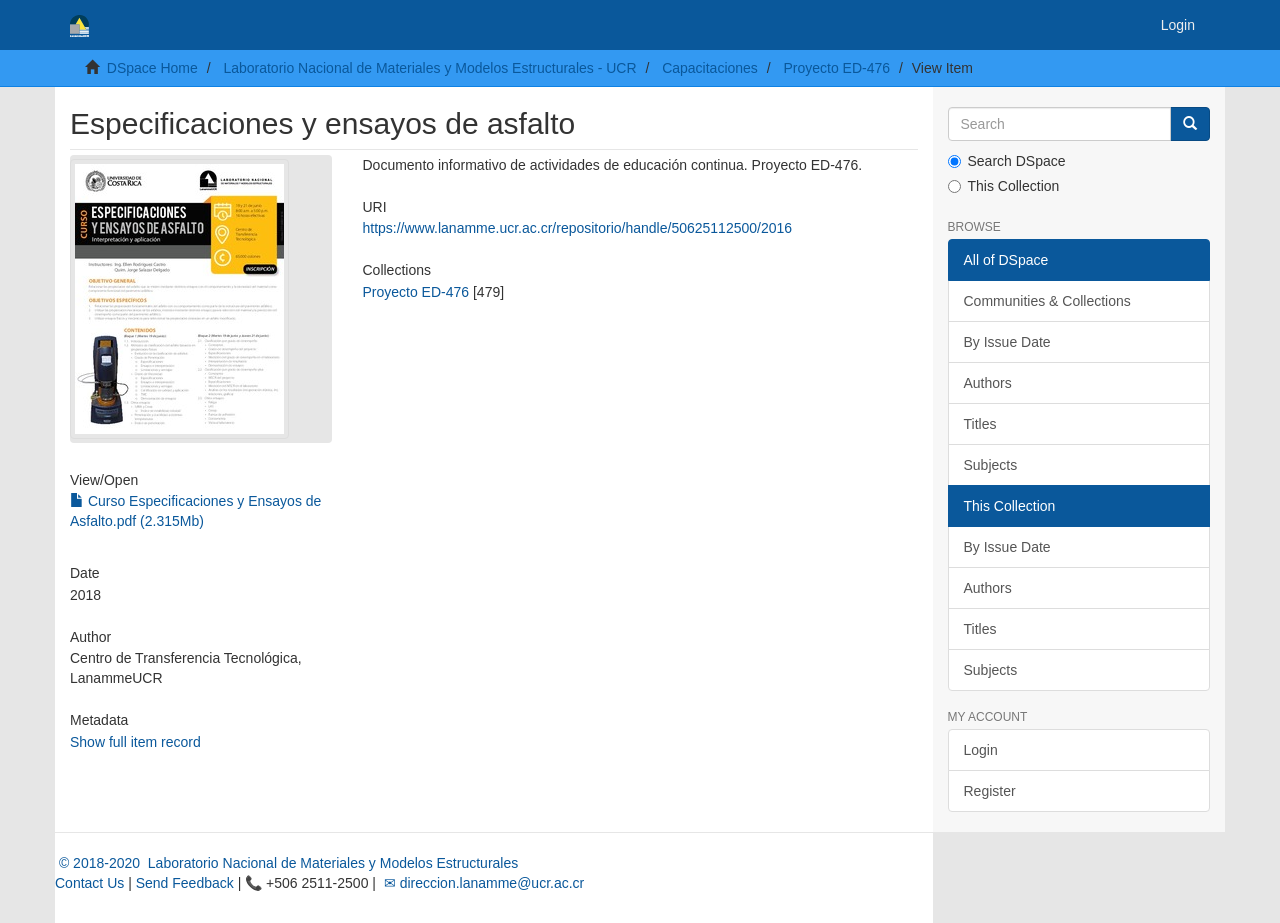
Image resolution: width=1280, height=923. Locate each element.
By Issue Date (1007, 342)
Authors (988, 383)
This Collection (1004, 186)
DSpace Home (152, 68)
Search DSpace (1007, 161)
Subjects (991, 465)
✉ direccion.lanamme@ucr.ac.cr (482, 883)
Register (990, 791)
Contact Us (89, 883)
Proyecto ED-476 (836, 68)
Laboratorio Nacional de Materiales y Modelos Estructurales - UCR (429, 68)
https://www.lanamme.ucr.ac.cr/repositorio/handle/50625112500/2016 (577, 228)
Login (981, 750)
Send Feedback (185, 883)
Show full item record (135, 742)
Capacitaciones (710, 68)
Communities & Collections (1047, 301)
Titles (980, 424)
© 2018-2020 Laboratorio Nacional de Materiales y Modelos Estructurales (286, 863)
